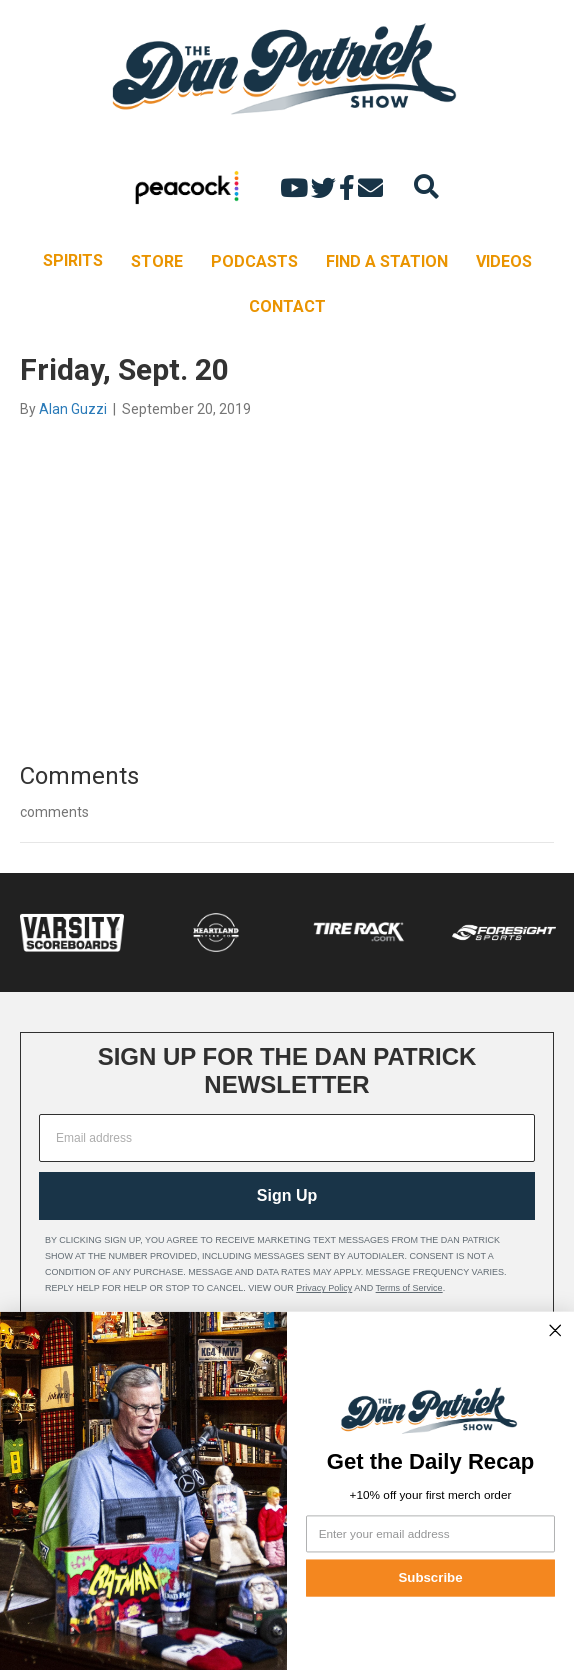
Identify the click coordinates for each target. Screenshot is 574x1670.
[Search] (426, 186)
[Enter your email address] (430, 1533)
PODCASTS (254, 261)
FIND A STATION (387, 261)
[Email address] (287, 1138)
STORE (157, 261)
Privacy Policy (324, 1288)
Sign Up (287, 1195)
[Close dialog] (555, 1330)
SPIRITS (73, 260)
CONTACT (287, 306)
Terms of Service (409, 1288)
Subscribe (430, 1577)
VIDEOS (504, 261)
